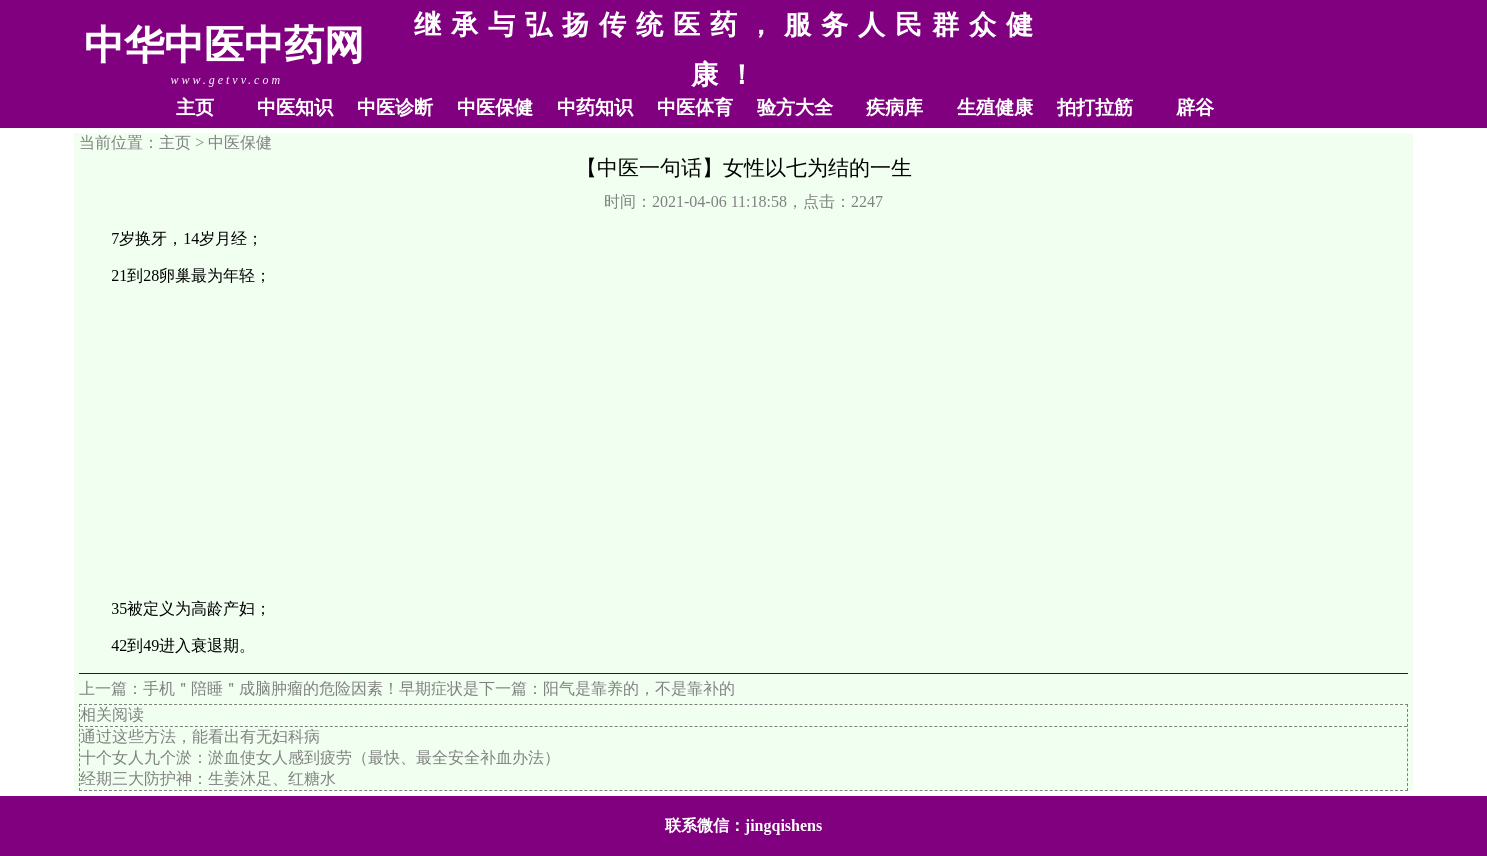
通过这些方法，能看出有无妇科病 (200, 736)
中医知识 (295, 107)
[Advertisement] (744, 443)
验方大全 (795, 107)
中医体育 (695, 107)
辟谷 (1195, 107)
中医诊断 (395, 107)
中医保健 (495, 107)
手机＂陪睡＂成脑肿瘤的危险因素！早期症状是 (311, 688)
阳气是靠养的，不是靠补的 (639, 688)
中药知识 (595, 107)
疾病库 (894, 107)
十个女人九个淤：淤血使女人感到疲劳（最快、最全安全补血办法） (320, 757)
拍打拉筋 (1095, 107)
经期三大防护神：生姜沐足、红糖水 (208, 778)
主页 (195, 107)
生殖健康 (995, 107)
